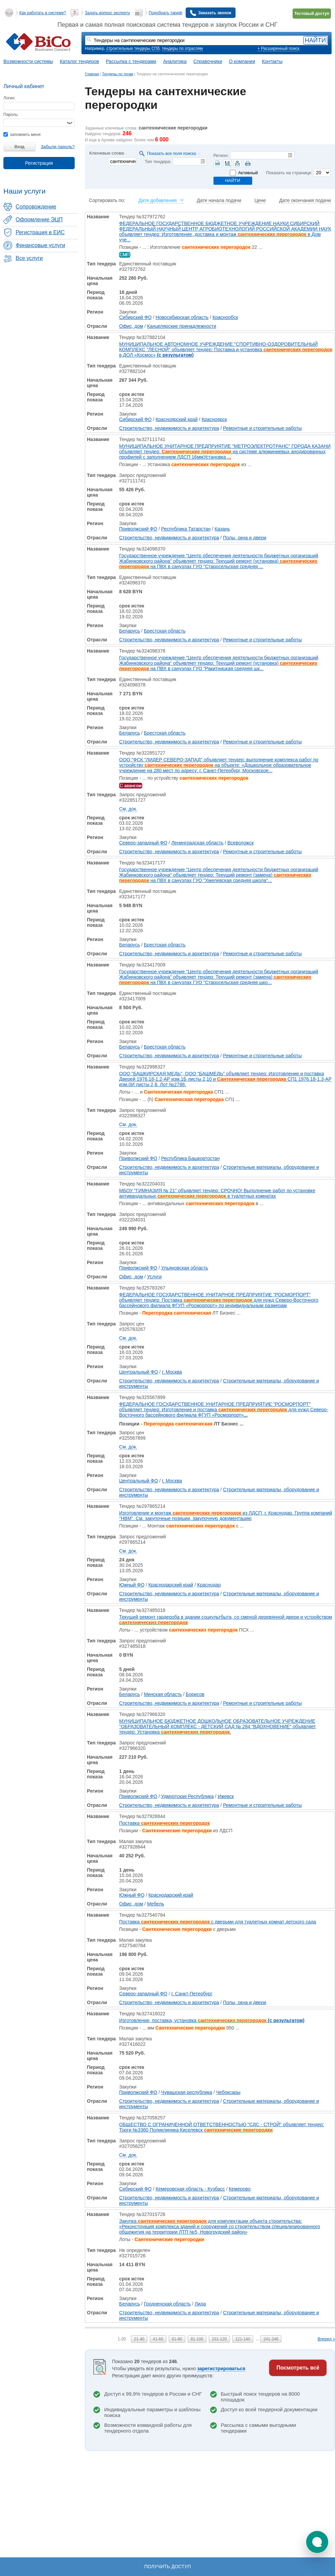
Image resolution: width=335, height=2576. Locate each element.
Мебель (155, 1903)
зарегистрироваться (221, 2368)
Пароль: (11, 114)
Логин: (9, 98)
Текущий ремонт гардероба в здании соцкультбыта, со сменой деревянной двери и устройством (225, 1619)
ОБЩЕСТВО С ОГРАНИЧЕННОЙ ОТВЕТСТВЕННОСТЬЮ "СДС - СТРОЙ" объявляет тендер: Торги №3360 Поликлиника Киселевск (221, 2127)
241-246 (270, 2339)
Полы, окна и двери (244, 537)
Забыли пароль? (58, 146)
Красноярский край (176, 419)
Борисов (195, 1694)
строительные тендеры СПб (133, 48)
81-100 (197, 2339)
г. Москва (172, 1372)
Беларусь (129, 631)
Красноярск (214, 419)
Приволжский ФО (138, 529)
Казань (222, 529)
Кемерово (239, 2189)
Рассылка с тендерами (131, 61)
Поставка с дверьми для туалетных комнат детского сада (217, 1921)
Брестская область (165, 631)
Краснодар (209, 1584)
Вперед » (326, 2339)
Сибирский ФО (135, 317)
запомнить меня (21, 134)
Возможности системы (28, 61)
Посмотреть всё (297, 2368)
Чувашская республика (186, 2092)
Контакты (272, 61)
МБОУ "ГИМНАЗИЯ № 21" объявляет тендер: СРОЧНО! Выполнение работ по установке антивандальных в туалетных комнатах (217, 1193)
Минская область (163, 1694)
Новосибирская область (181, 317)
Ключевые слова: (107, 153)
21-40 (139, 2339)
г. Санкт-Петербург (191, 1993)
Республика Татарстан (186, 529)
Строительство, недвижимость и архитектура (169, 428)
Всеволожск (240, 842)
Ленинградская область (197, 842)
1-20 (122, 2339)
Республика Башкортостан (190, 1158)
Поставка (164, 1823)
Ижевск (226, 1796)
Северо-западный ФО (143, 842)
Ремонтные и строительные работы (262, 428)
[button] (317, 2542)
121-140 (242, 2339)
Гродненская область (167, 2304)
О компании (242, 61)
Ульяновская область (184, 1268)
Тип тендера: (158, 161)
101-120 (219, 2339)
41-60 (158, 2339)
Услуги (154, 1276)
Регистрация (39, 163)
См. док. (128, 809)
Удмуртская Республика (187, 1796)
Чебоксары (228, 2092)
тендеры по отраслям (182, 48)
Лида (200, 2304)
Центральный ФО (138, 1372)
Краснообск (225, 317)
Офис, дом (131, 326)
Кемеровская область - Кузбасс (190, 2189)
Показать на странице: (289, 172)
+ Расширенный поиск (278, 48)
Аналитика (174, 61)
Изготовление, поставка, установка (211, 2020)
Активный (248, 172)
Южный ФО (132, 1584)
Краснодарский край (170, 1584)
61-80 (177, 2339)
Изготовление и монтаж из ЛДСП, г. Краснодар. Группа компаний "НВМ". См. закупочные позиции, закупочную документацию (225, 1515)
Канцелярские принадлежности (181, 326)
